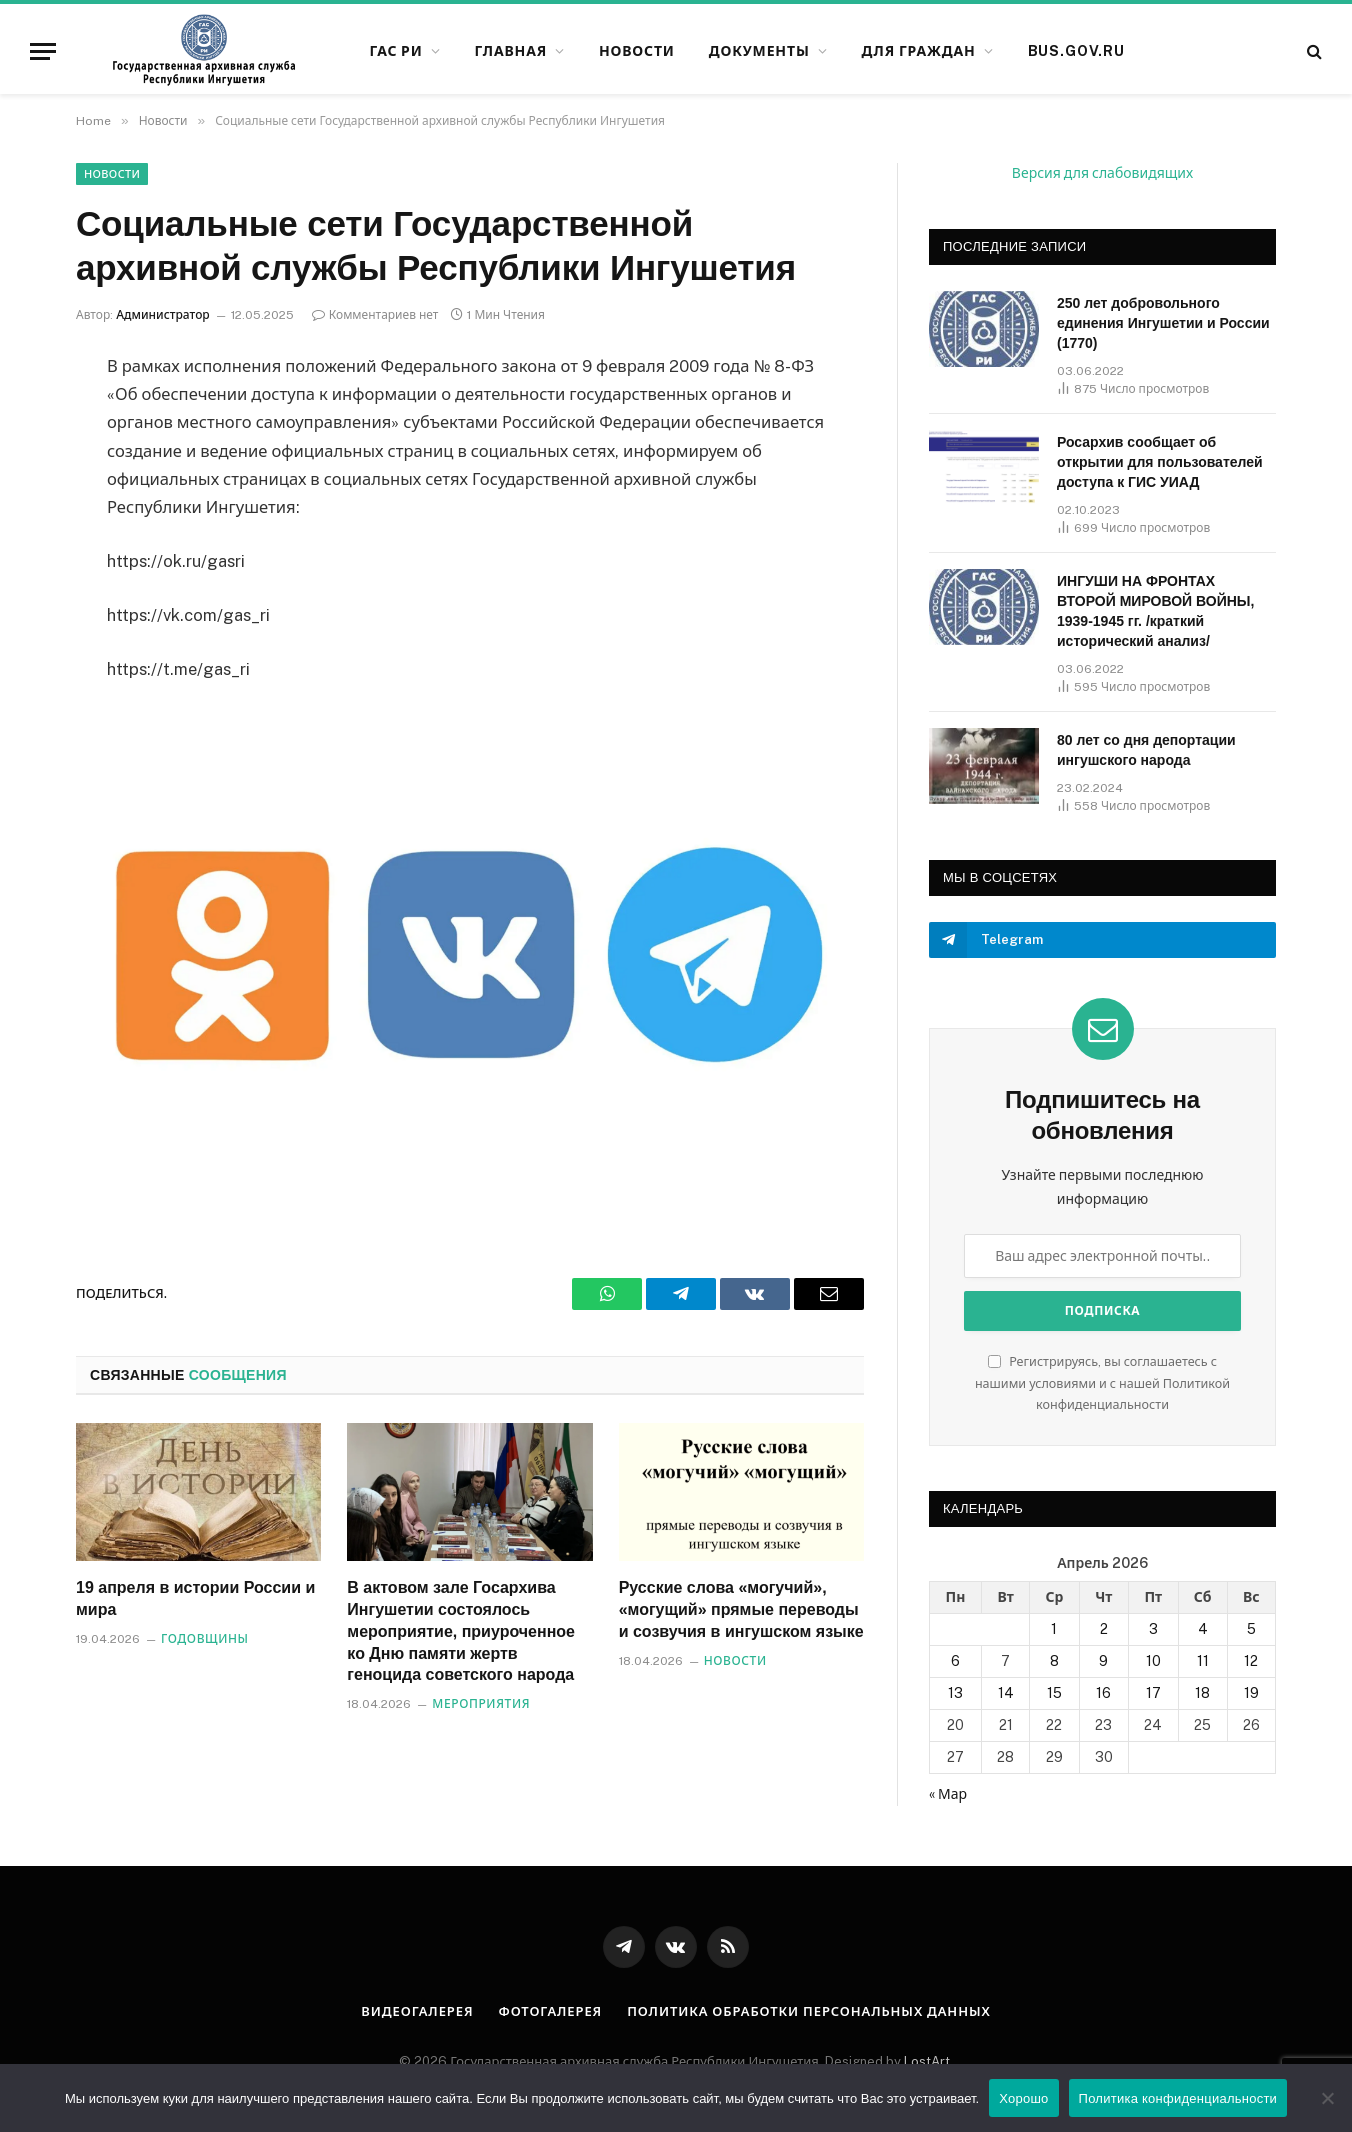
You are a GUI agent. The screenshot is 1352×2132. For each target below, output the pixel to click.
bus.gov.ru (1076, 51)
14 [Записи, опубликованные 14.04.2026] (1006, 1693)
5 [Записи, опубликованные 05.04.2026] (1251, 1629)
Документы (759, 51)
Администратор (163, 315)
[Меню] (43, 51)
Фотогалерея (550, 2011)
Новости (637, 51)
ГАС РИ (395, 51)
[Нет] (1327, 2098)
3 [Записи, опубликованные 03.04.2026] (1153, 1629)
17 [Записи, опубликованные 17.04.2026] (1153, 1693)
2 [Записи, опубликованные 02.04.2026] (1104, 1629)
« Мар (948, 1794)
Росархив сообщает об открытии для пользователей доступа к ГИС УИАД (1160, 462)
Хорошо (1023, 2098)
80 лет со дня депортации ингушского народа (1146, 750)
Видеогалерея (417, 2011)
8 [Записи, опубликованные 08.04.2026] (1054, 1661)
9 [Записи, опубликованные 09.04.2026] (1103, 1661)
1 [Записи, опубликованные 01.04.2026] (1054, 1629)
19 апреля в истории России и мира (195, 1598)
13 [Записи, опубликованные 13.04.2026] (955, 1693)
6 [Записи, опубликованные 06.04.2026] (955, 1661)
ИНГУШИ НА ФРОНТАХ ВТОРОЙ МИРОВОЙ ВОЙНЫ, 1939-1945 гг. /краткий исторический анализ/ (1155, 611)
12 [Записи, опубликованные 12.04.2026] (1251, 1661)
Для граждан (918, 51)
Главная (510, 51)
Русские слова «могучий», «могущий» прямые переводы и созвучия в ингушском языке (741, 1609)
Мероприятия (481, 1704)
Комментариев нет (375, 315)
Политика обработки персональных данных (809, 2011)
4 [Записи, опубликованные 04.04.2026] (1203, 1629)
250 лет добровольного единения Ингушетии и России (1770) (1163, 323)
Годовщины (205, 1639)
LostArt (927, 2061)
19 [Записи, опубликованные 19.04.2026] (1251, 1693)
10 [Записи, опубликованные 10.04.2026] (1153, 1661)
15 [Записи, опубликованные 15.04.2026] (1054, 1693)
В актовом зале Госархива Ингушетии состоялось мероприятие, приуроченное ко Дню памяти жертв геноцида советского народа (461, 1631)
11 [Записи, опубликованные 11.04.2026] (1203, 1661)
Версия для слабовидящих (1102, 173)
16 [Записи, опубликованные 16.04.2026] (1103, 1693)
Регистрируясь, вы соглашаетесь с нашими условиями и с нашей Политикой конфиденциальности (1102, 1383)
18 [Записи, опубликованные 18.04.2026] (1202, 1693)
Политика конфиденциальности (1178, 2098)
